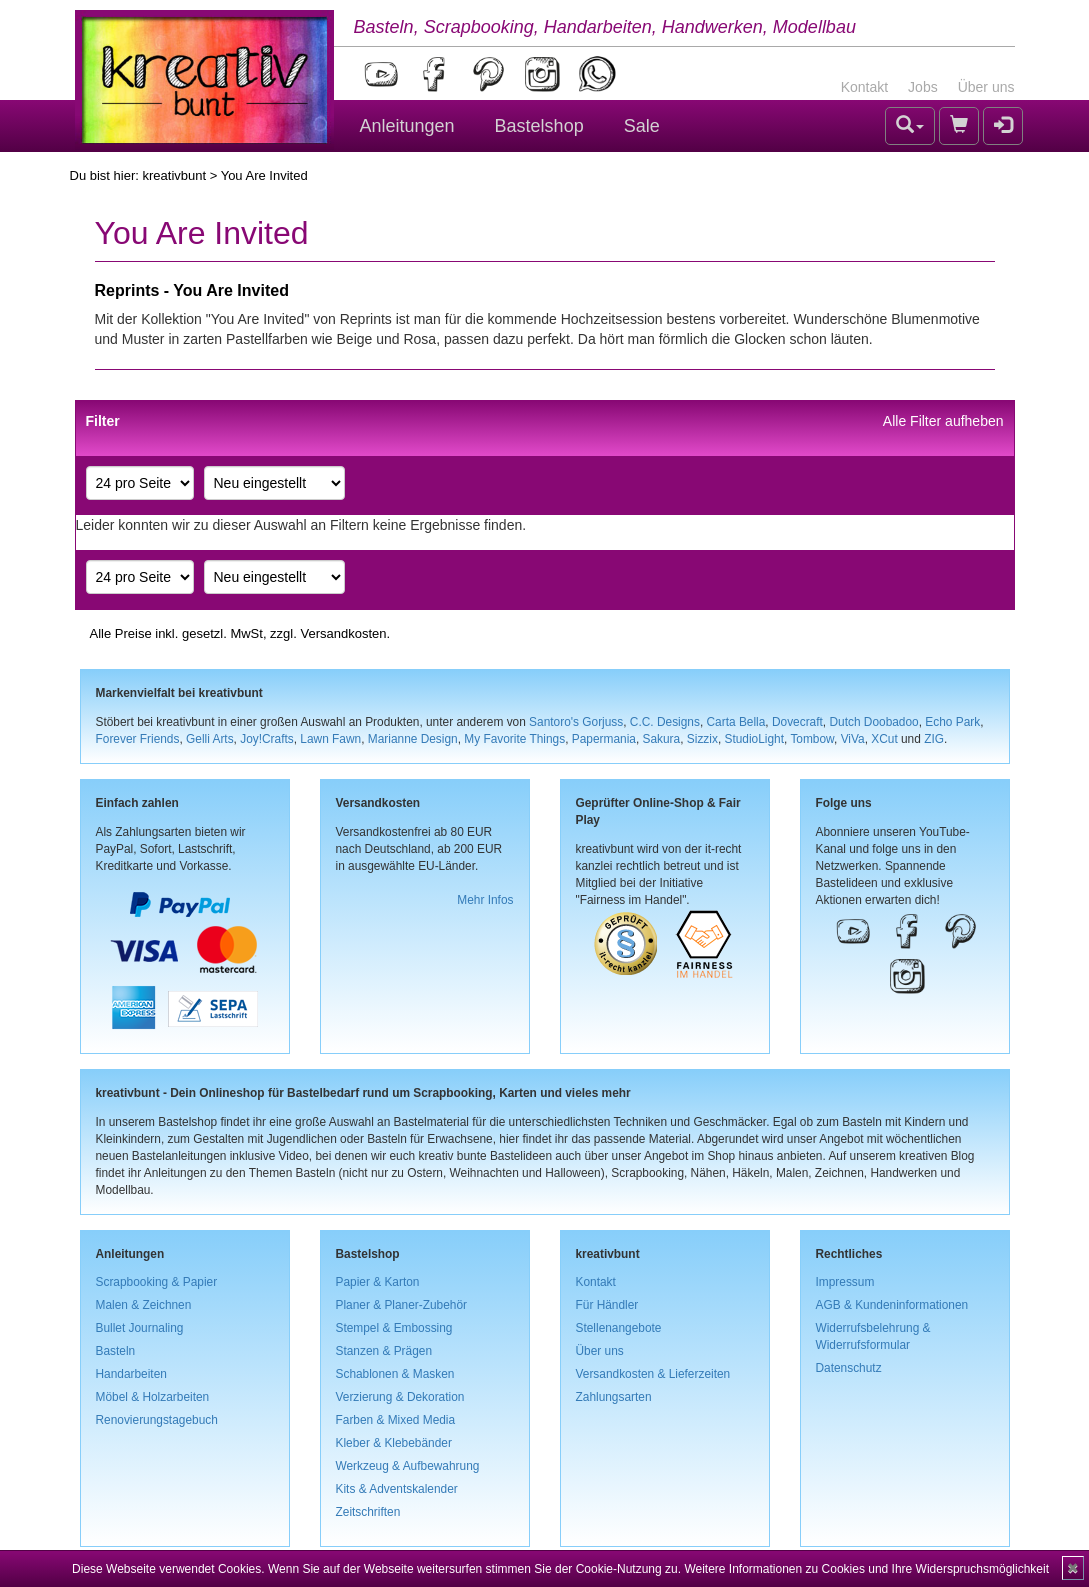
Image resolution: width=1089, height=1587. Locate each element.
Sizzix (702, 739)
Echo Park (952, 722)
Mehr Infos (485, 900)
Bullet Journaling (140, 1328)
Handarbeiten (131, 1374)
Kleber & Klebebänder (394, 1443)
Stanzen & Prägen (384, 1351)
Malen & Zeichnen (144, 1305)
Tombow (812, 739)
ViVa (853, 739)
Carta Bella (736, 722)
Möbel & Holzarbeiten (153, 1397)
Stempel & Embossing (394, 1328)
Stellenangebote (619, 1328)
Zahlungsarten (614, 1397)
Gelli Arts (210, 739)
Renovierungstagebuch (157, 1420)
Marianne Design (413, 739)
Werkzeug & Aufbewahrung (408, 1466)
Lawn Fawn (330, 739)
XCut (884, 739)
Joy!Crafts (267, 739)
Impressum (845, 1282)
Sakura (662, 739)
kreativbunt (174, 175)
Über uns (986, 87)
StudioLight (754, 739)
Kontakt (864, 87)
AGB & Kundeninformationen (892, 1305)
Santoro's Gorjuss (576, 722)
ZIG (934, 739)
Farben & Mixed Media (396, 1420)
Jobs (923, 87)
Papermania (604, 739)
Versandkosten (343, 633)
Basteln (116, 1351)
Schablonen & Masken (395, 1374)
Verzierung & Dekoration (400, 1397)
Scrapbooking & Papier (157, 1282)
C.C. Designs (665, 722)
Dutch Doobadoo (873, 722)
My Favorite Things (514, 739)
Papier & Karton (378, 1282)
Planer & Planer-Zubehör (402, 1305)
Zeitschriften (368, 1512)
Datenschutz (849, 1368)
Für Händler (607, 1305)
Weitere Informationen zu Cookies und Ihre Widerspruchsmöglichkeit (866, 1569)
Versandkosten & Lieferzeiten (653, 1374)
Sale (642, 126)
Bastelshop (539, 126)
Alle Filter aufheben (943, 421)
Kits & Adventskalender (397, 1489)
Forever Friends (138, 739)
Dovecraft (797, 722)
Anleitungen (407, 126)
